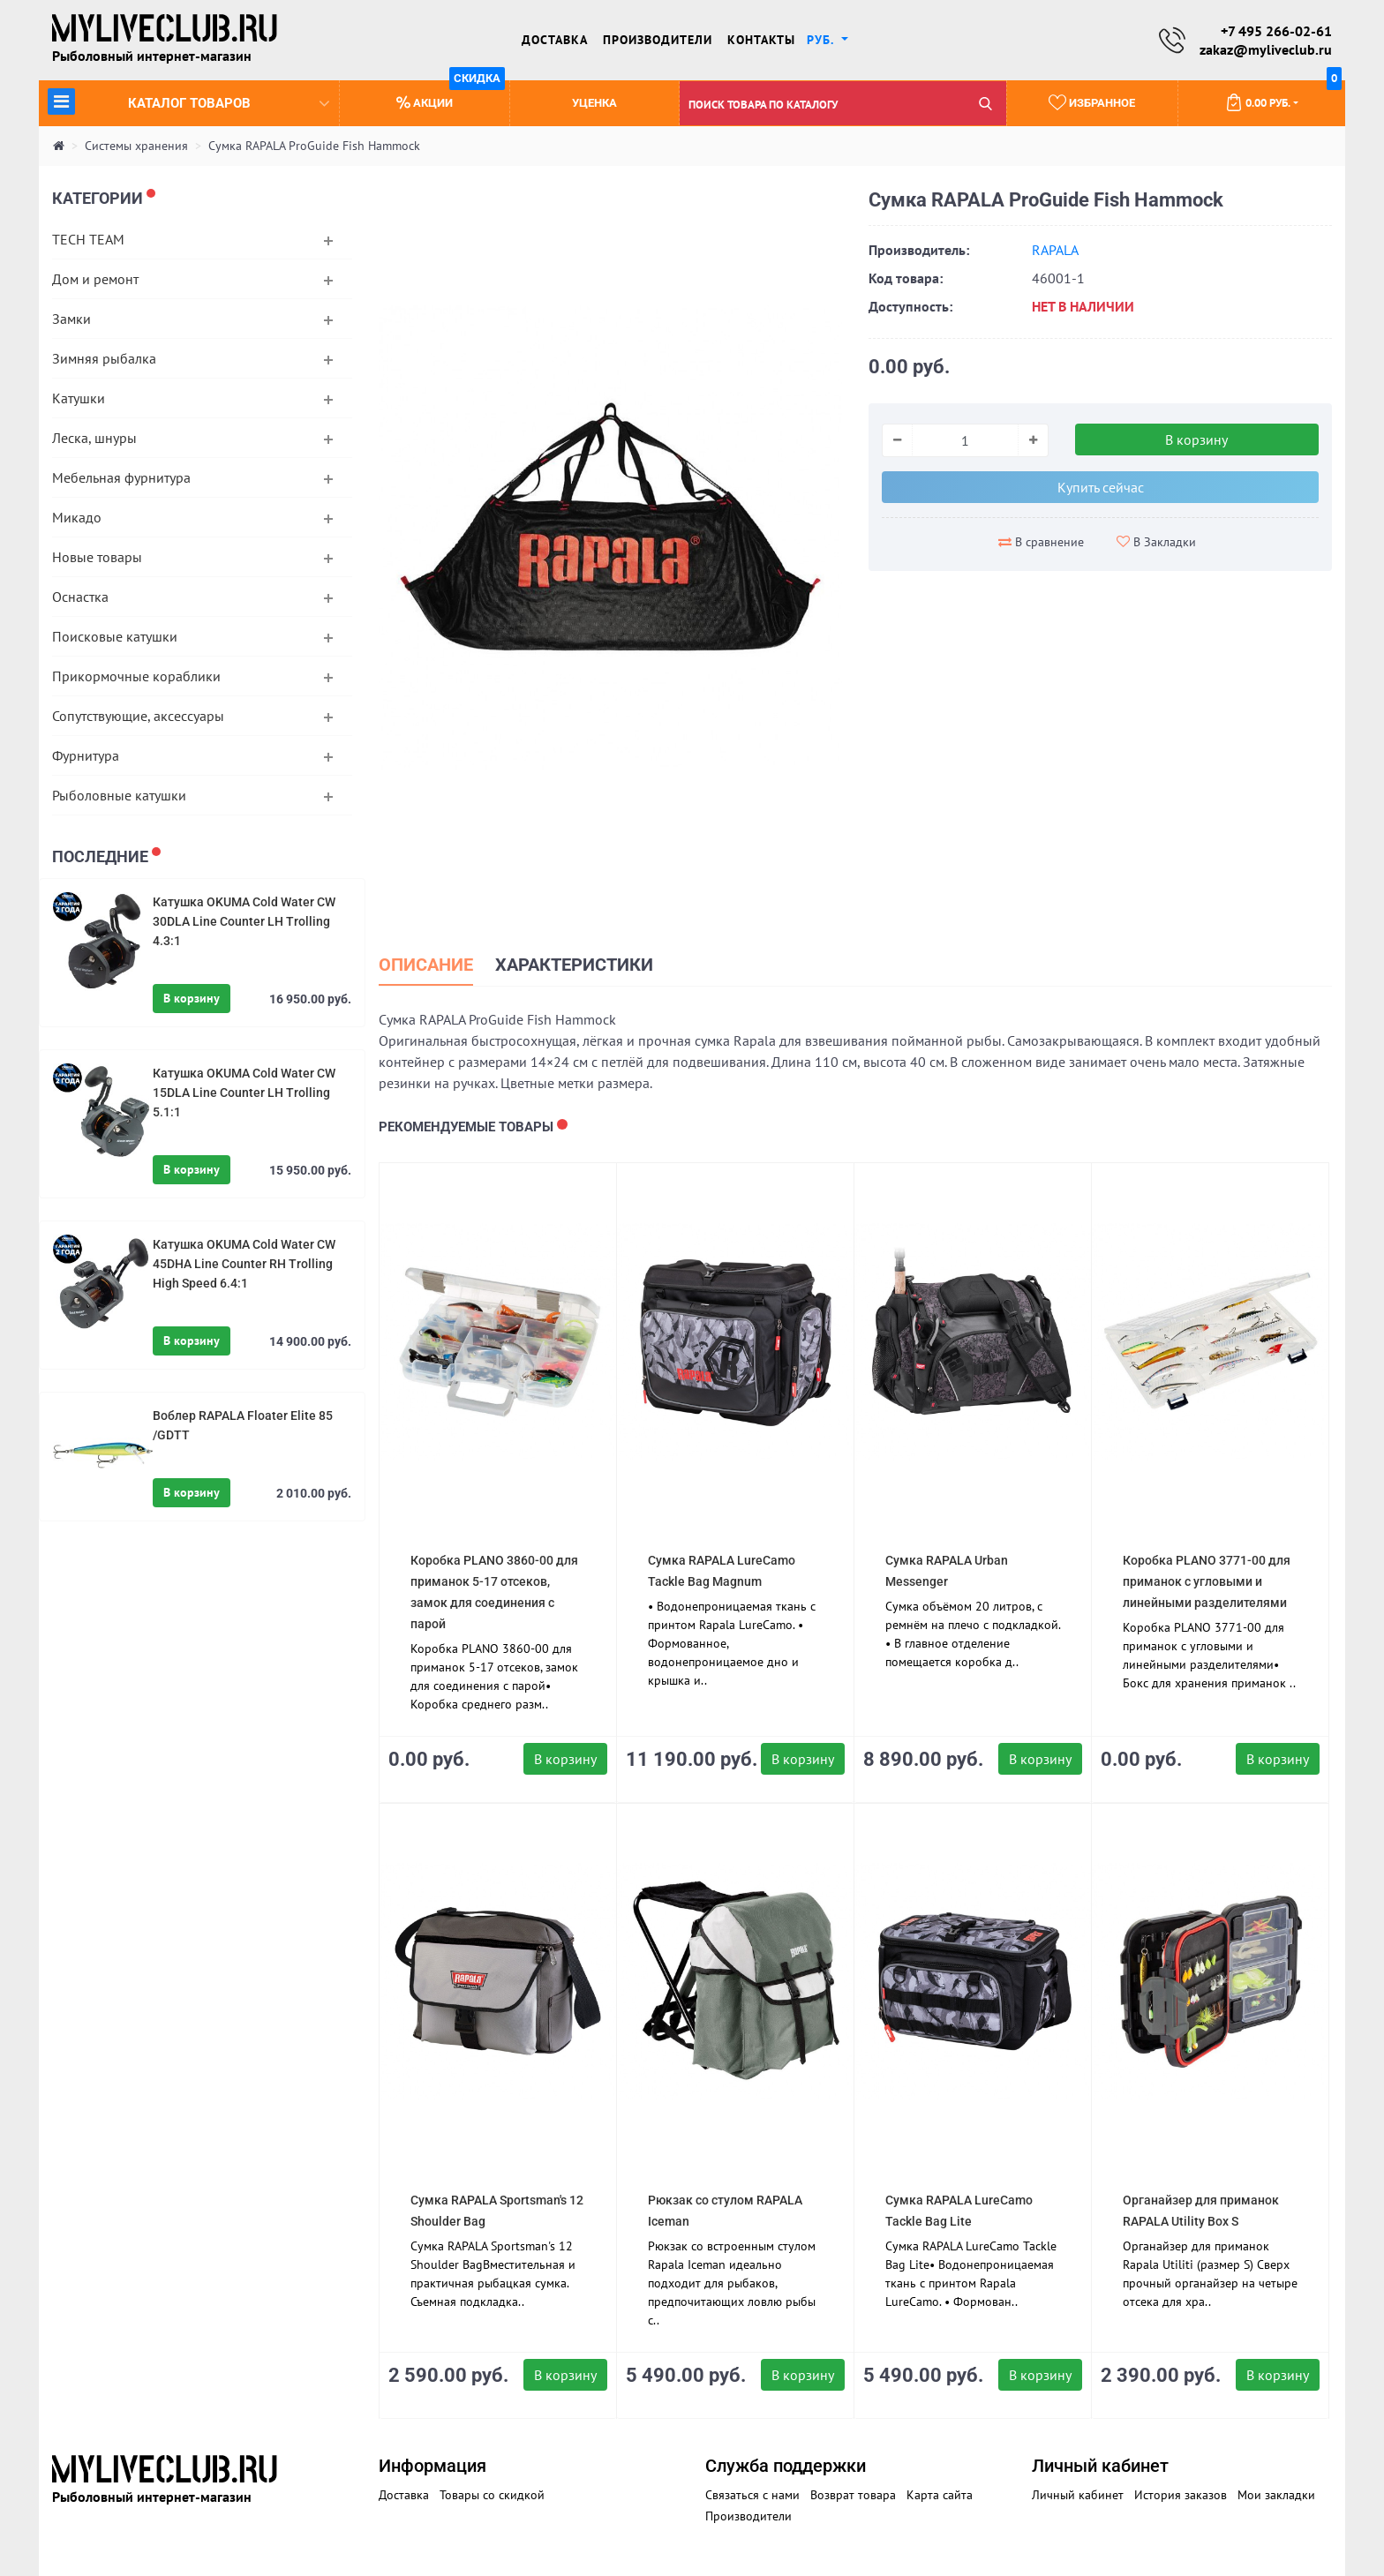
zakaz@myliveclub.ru (1266, 49)
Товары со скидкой (492, 2495)
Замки (71, 318)
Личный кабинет (1078, 2495)
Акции (450, 95)
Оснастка (80, 596)
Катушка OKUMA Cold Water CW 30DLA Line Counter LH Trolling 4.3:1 (244, 921)
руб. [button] (822, 40)
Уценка (594, 103)
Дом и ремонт (95, 279)
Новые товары (97, 557)
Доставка (555, 40)
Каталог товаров (188, 101)
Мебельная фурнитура (121, 477)
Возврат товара (853, 2495)
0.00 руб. (1283, 96)
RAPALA (1055, 250)
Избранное (1092, 102)
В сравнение (1041, 543)
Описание (429, 964)
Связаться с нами (752, 2495)
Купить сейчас (1100, 488)
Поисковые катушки (114, 636)
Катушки (78, 398)
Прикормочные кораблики (136, 676)
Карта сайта (939, 2495)
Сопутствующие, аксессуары (138, 716)
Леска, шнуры (94, 438)
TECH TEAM (88, 239)
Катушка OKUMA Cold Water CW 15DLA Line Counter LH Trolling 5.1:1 (244, 1092)
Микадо (77, 517)
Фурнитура (85, 755)
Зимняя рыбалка (104, 358)
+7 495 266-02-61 (1276, 31)
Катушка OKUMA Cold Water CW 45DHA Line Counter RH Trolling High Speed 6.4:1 (244, 1263)
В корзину (191, 998)
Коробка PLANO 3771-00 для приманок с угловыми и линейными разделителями (1206, 1581)
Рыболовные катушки (119, 795)
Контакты (761, 40)
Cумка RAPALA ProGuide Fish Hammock (314, 146)
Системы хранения (136, 146)
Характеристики (586, 964)
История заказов (1180, 2495)
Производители (657, 40)
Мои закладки (1276, 2495)
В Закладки (1156, 542)
